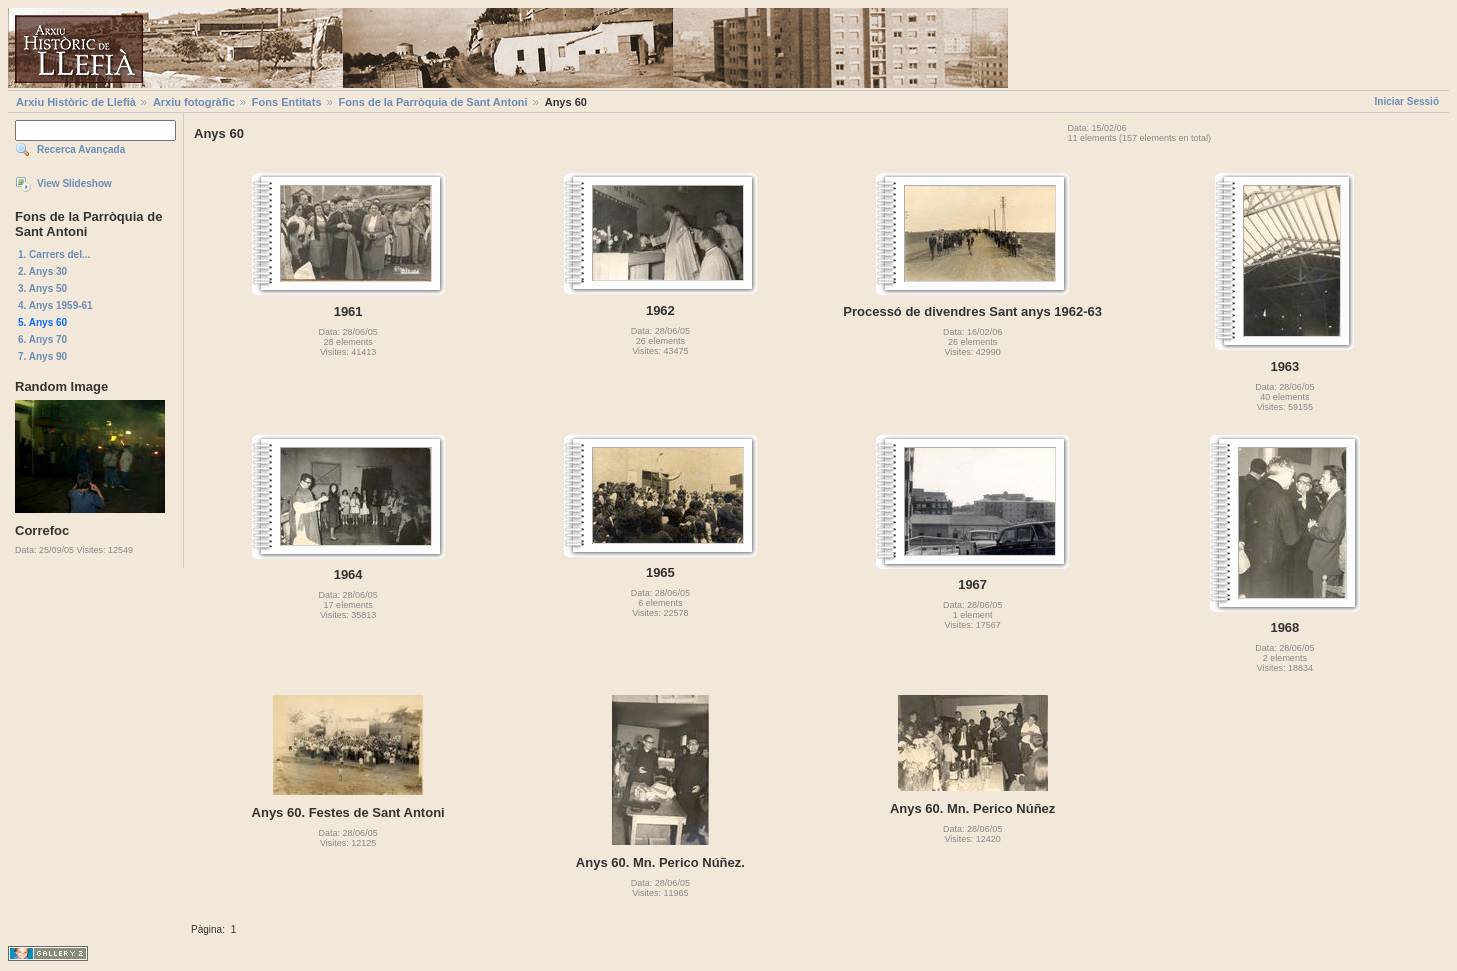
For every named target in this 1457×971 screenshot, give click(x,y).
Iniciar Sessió (1407, 101)
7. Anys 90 (42, 356)
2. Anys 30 (42, 271)
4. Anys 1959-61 (55, 305)
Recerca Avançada (81, 149)
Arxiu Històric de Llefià (76, 102)
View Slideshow (74, 183)
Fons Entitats (287, 102)
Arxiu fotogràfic (194, 102)
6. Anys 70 (42, 339)
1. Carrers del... (54, 254)
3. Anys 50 (42, 288)
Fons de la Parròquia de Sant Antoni (433, 102)
